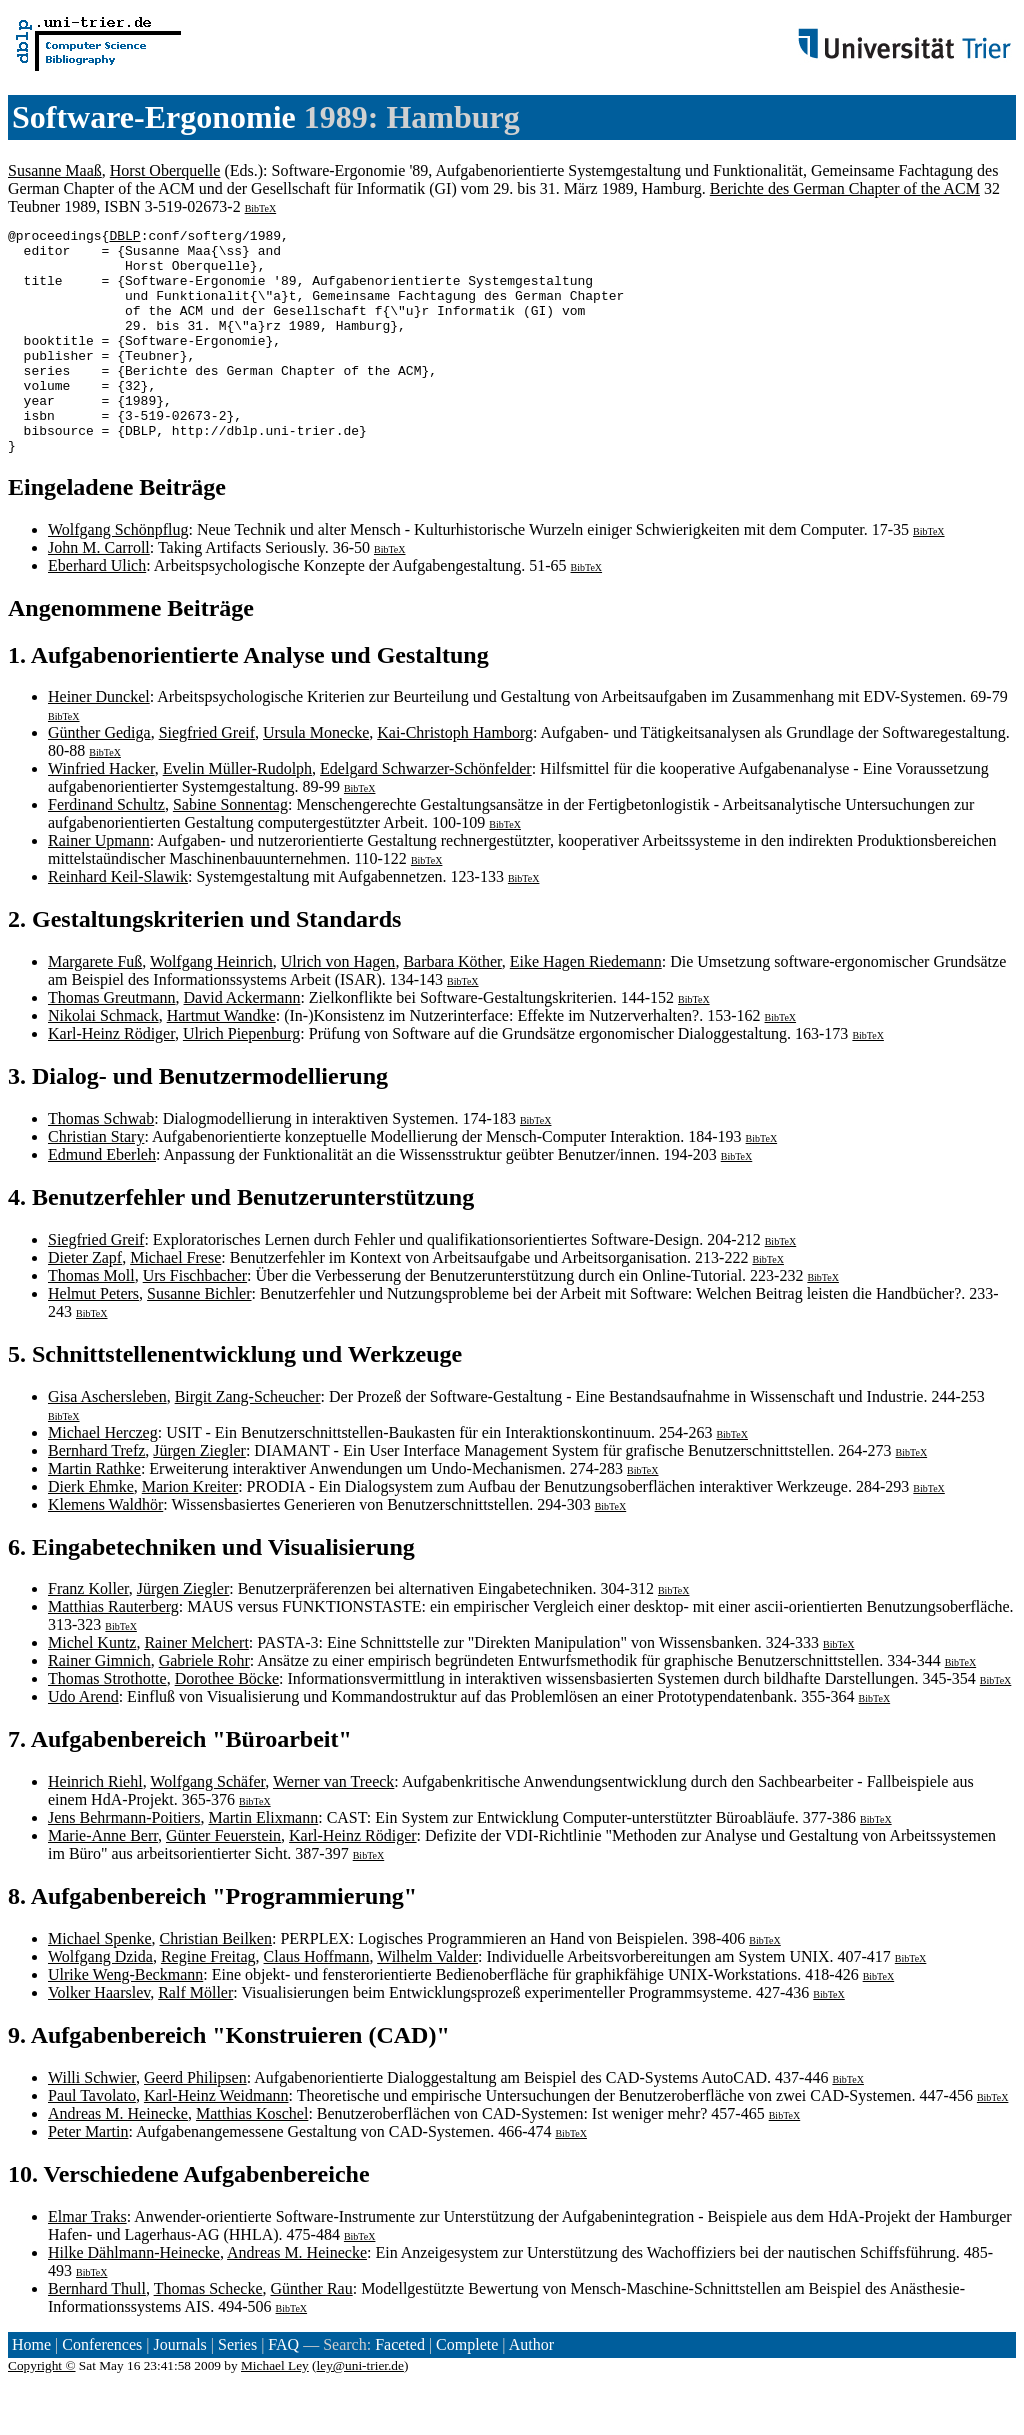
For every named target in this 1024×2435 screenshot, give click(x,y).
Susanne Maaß (55, 170)
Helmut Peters (93, 1338)
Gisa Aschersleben (107, 1441)
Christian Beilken (216, 1983)
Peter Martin (88, 2176)
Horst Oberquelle (165, 170)
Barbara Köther (452, 1006)
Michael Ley (275, 2410)
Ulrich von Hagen (338, 1006)
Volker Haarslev (99, 2037)
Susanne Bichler (199, 1338)
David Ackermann (242, 1042)
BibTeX (261, 208)
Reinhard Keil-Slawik (118, 921)
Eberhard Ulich (97, 610)
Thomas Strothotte (107, 1723)
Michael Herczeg (103, 1477)
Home (31, 2389)
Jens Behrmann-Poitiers (124, 1862)
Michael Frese (175, 1302)
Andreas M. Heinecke (118, 2158)
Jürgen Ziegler (199, 1495)
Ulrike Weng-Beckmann (125, 2019)
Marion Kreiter (190, 1531)
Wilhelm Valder (427, 2001)
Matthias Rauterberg (113, 1651)
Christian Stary (96, 1181)
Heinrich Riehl (95, 1826)
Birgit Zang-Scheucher (248, 1441)
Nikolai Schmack (103, 1060)
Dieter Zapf (85, 1302)
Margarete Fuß (95, 1006)
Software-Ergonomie (154, 117)
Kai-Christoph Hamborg (455, 777)
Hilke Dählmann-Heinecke (134, 2297)
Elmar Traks (87, 2261)
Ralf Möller (195, 2037)
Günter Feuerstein (223, 1880)
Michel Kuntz (92, 1687)
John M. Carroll (99, 592)
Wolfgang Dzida (100, 2001)
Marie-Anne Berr (103, 1880)
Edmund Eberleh (102, 1199)
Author (531, 2389)
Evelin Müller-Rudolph (237, 813)
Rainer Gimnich (99, 1705)
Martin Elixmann (263, 1862)
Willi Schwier (92, 2122)
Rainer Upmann (99, 885)
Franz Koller (88, 1633)
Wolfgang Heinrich (211, 1006)
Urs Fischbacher (195, 1320)
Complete (467, 2389)
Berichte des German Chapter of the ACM (845, 188)
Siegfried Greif (207, 777)
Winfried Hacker (101, 813)
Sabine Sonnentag (230, 849)
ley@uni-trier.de (360, 2410)
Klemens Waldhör (105, 1549)
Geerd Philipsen (195, 2122)
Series (237, 2389)
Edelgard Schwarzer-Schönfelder (426, 813)
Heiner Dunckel (99, 741)
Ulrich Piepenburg (241, 1078)
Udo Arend (83, 1741)
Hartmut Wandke (221, 1060)
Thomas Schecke (208, 2333)
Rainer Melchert (196, 1687)
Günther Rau (311, 2333)
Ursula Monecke (316, 777)
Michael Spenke (100, 1983)
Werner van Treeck (333, 1826)
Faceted (400, 2389)
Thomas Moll (91, 1320)
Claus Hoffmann (317, 2001)
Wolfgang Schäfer (207, 1826)
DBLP (124, 238)
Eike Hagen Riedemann (586, 1006)
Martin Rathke (94, 1513)
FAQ (283, 2389)
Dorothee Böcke (227, 1723)
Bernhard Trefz (96, 1495)
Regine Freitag (208, 2001)
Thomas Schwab (101, 1163)
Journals (179, 2389)
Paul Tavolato (92, 2140)
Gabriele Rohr (204, 1705)
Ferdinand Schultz (106, 849)
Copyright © (42, 2410)
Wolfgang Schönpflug (118, 574)
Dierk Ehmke (91, 1531)
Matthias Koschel (252, 2158)
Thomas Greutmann (112, 1042)
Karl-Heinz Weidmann (216, 2140)
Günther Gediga (99, 777)
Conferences (102, 2389)
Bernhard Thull (97, 2333)
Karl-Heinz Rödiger (111, 1078)
